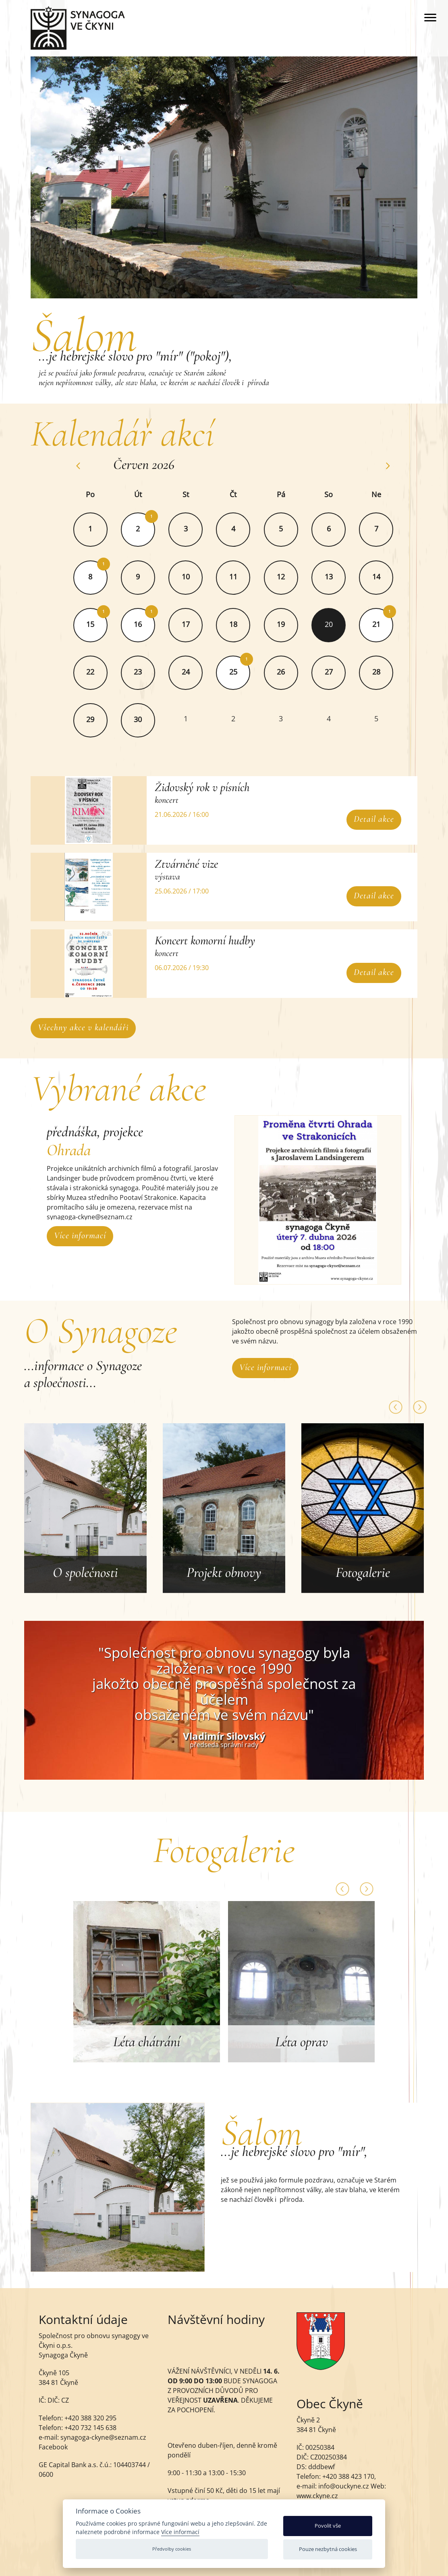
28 (377, 672)
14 (377, 576)
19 (282, 624)
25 (234, 672)
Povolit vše (328, 2525)
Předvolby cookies (171, 2549)
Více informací (80, 1235)
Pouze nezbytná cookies (328, 2549)
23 (139, 672)
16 (139, 624)
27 (329, 672)
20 (329, 624)
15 (91, 624)
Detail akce (373, 819)
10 (186, 576)
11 (234, 576)
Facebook (53, 2447)
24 (186, 672)
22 (91, 672)
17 (186, 624)
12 (282, 576)
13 (329, 576)
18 (234, 624)
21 (377, 624)
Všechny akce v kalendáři (83, 1027)
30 (139, 719)
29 (91, 719)
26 (282, 672)
